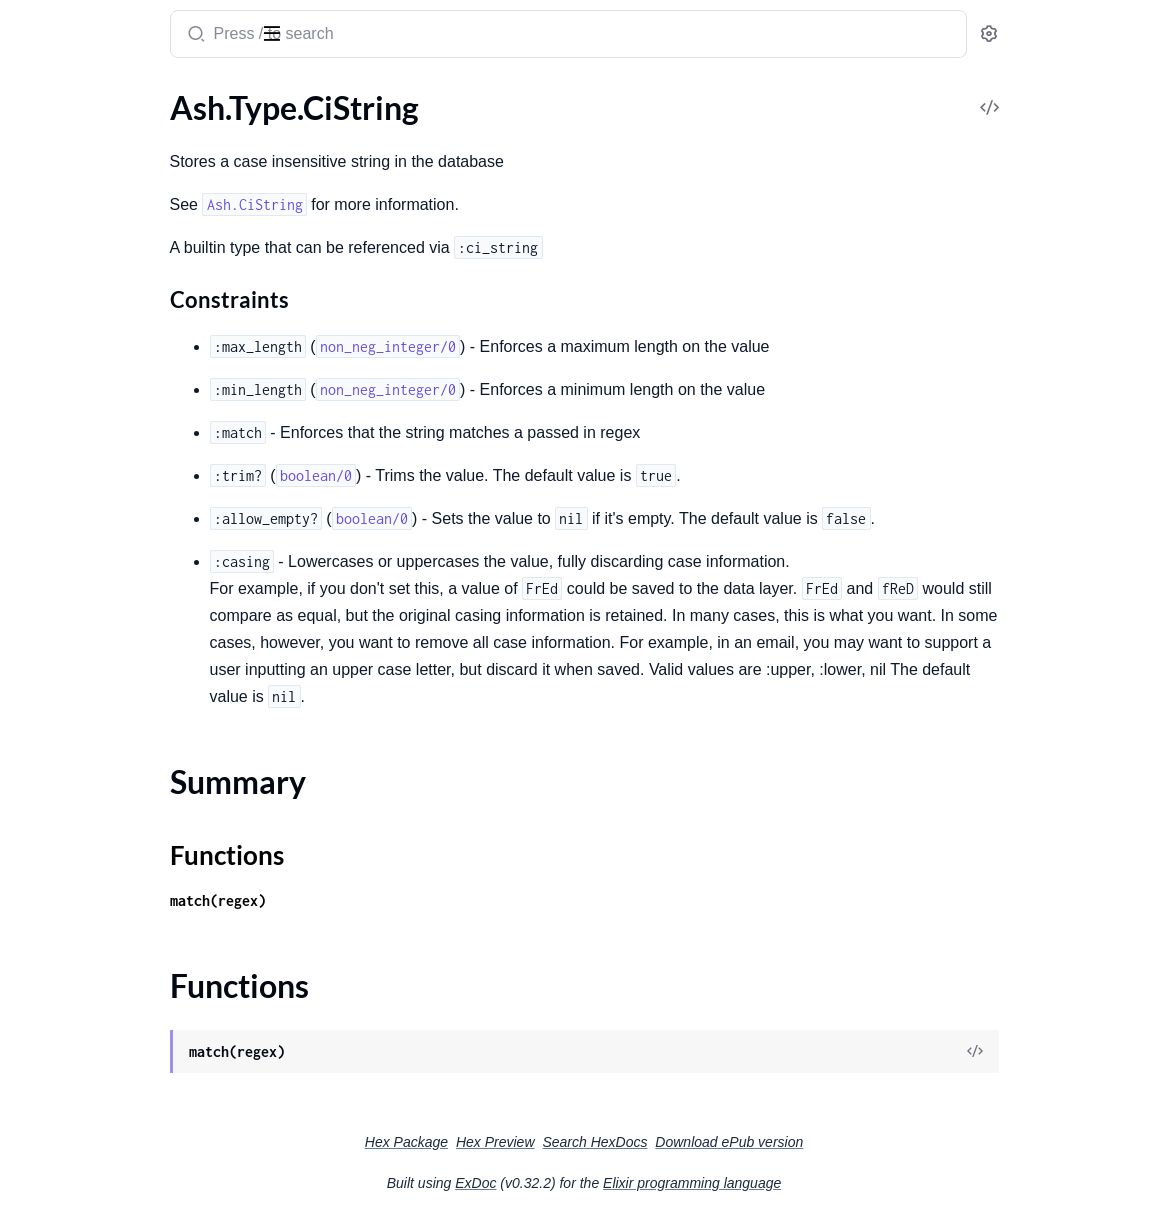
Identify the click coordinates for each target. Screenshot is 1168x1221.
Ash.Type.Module (74, 529)
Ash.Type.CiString (75, 137)
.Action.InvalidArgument (99, 949)
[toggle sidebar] (274, 32)
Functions (67, 196)
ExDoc (625, 1183)
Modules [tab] (120, 97)
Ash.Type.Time (64, 691)
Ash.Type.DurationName (99, 340)
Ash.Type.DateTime (81, 286)
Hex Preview (645, 1142)
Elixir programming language (842, 1183)
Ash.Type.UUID (68, 718)
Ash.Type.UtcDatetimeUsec (109, 826)
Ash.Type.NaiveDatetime (100, 556)
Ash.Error (48, 922)
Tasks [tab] (211, 97)
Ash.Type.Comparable (90, 232)
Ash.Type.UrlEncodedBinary (111, 772)
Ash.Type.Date (64, 259)
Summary (65, 172)
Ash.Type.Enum (67, 367)
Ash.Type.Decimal (75, 313)
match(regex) (408, 900)
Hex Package (556, 1142)
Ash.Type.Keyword (79, 475)
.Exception (51, 1192)
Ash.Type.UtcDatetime (92, 799)
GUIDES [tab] (40, 97)
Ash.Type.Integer (72, 448)
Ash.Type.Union (69, 745)
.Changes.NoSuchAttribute (107, 1084)
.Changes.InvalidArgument (106, 976)
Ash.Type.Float (65, 394)
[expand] (280, 138)
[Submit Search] (384, 36)
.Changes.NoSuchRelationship (118, 1111)
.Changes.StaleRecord (89, 1165)
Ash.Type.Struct (68, 637)
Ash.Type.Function (78, 421)
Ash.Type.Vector (70, 853)
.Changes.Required (79, 1138)
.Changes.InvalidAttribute (104, 1003)
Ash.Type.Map (63, 502)
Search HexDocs (744, 1142)
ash (93, 26)
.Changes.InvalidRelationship (115, 1057)
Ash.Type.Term (64, 664)
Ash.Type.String (68, 610)
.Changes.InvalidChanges (101, 1030)
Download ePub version (879, 1142)
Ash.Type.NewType (80, 583)
